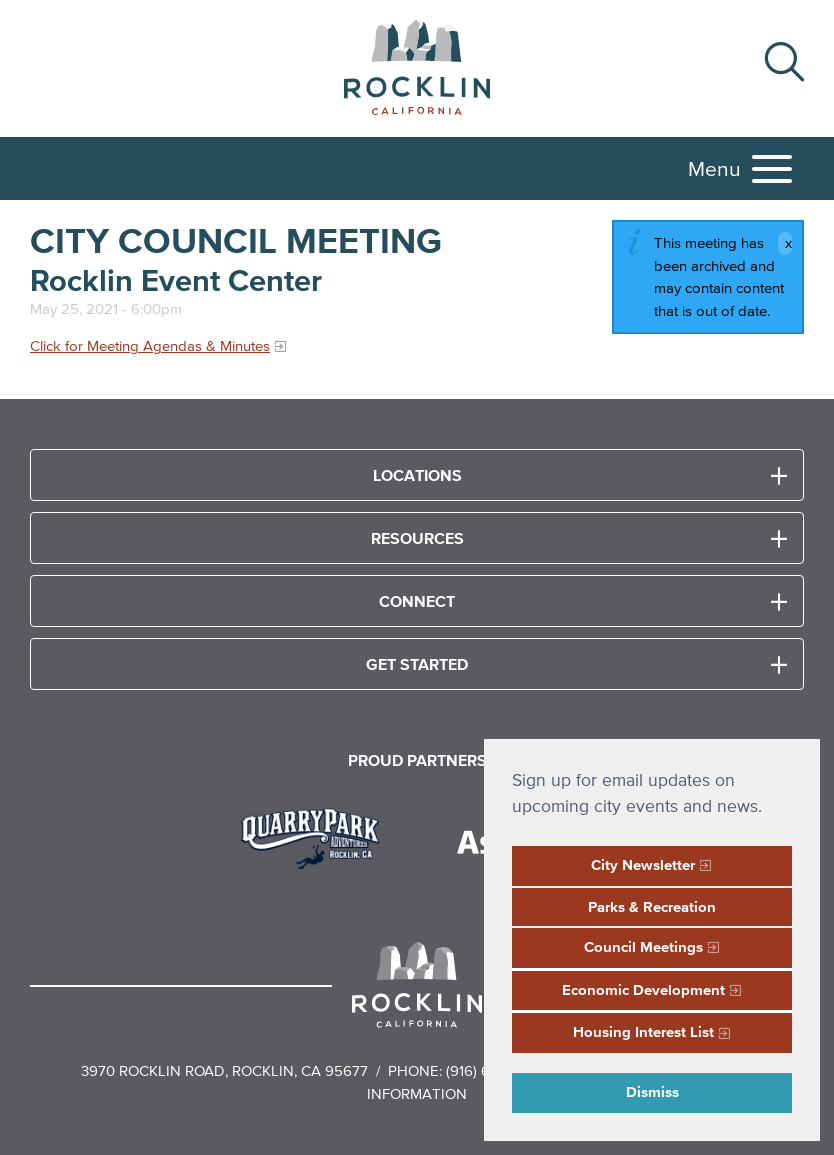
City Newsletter (643, 864)
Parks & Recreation (652, 906)
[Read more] (317, 836)
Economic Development (643, 989)
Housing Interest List (643, 1031)
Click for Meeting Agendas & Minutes (150, 345)
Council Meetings (643, 946)
